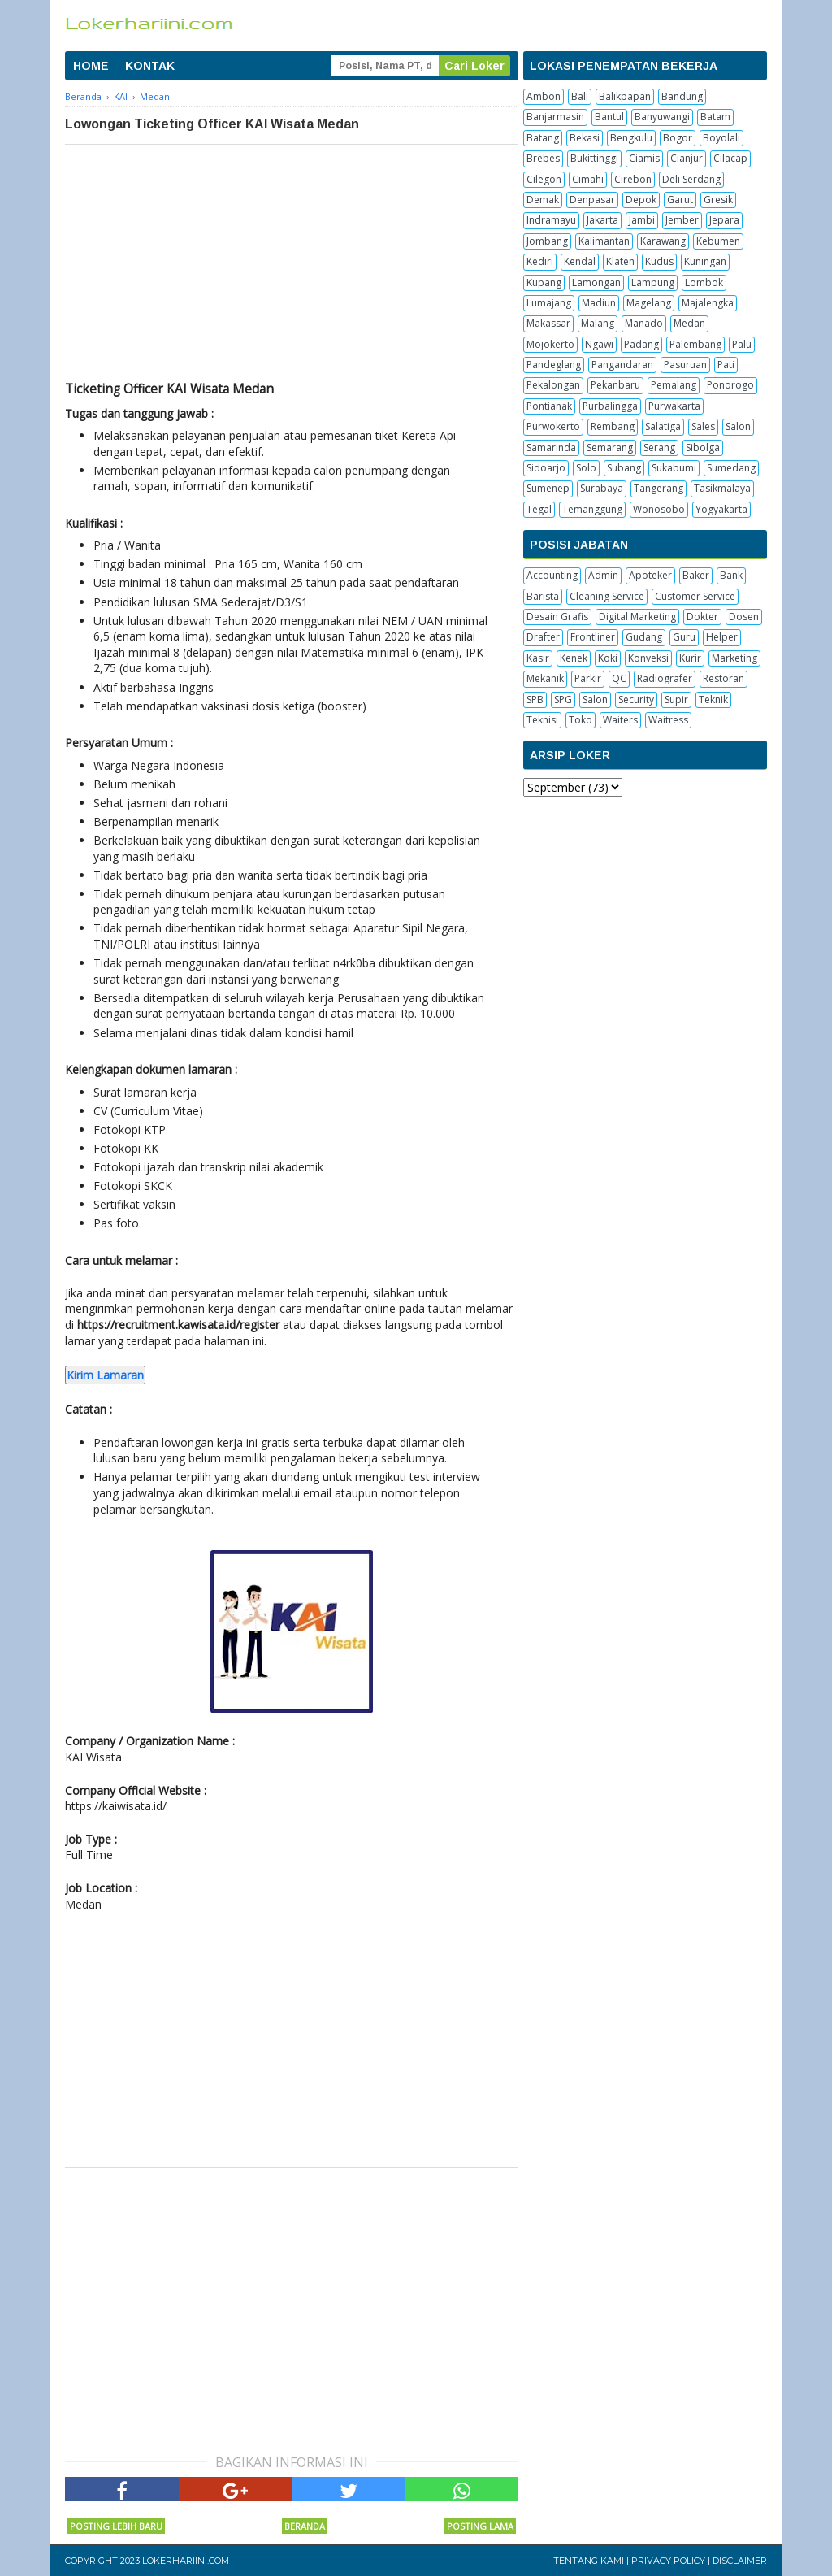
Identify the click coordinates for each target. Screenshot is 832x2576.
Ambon (543, 96)
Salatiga (663, 426)
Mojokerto (550, 344)
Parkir (587, 678)
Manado (644, 323)
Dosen (744, 616)
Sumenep (548, 488)
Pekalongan (553, 385)
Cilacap (730, 158)
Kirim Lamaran (105, 1375)
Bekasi (585, 138)
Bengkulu (631, 138)
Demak (542, 199)
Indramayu (551, 220)
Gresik (718, 199)
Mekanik (545, 678)
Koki (608, 658)
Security (636, 699)
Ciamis (644, 158)
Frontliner (592, 637)
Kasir (537, 658)
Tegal (539, 509)
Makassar (548, 323)
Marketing (734, 658)
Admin (603, 575)
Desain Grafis (557, 616)
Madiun (599, 303)
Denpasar (592, 199)
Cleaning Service (607, 596)
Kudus (659, 261)
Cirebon (633, 179)
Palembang (696, 344)
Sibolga (703, 447)
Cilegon (543, 179)
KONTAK (150, 65)
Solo (586, 468)
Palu (742, 344)
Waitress (668, 720)
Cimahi (588, 179)
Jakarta (602, 220)
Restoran (723, 678)
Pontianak (549, 406)
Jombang (547, 241)
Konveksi (648, 658)
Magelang (648, 303)
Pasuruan (685, 364)
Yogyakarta (722, 509)
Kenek (573, 658)
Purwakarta (674, 406)
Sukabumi (674, 468)
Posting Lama (480, 2526)
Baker (695, 575)
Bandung (682, 96)
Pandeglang (553, 364)
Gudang (644, 637)
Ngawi (599, 344)
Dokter (702, 616)
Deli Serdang (691, 179)
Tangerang (658, 488)
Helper (722, 637)
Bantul (609, 117)
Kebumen (718, 241)
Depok (641, 199)
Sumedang (731, 468)
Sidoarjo (546, 468)
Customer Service (695, 596)
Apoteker (650, 575)
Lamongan (596, 282)
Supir (676, 699)
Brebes (543, 158)
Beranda (304, 2526)
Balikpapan (625, 96)
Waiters (620, 720)
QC (619, 678)
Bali (579, 96)
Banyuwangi (662, 117)
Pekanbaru (615, 385)
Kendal (580, 261)
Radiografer (664, 678)
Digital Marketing (637, 616)
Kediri (539, 261)
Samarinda (551, 447)
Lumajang (548, 303)
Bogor (677, 138)
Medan (689, 323)
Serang (659, 447)
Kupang (543, 282)
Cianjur (686, 158)
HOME (91, 65)
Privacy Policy (668, 2560)
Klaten (620, 261)
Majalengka (708, 303)
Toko (580, 720)
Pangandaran (622, 364)
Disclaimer (740, 2560)
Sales (703, 426)
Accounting (552, 575)
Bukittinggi (594, 158)
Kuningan (705, 261)
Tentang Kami (588, 2560)
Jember (682, 220)
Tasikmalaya (722, 488)
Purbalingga (610, 406)
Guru (684, 637)
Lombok (704, 282)
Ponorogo (730, 385)
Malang (597, 323)
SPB (535, 699)
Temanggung (592, 509)
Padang (641, 344)
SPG (563, 699)
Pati (725, 364)
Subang (624, 468)
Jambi (642, 220)
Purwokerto (553, 426)
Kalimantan (604, 241)
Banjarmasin (555, 117)
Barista (542, 596)
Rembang (613, 426)
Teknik (713, 699)
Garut (680, 199)
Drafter (543, 637)
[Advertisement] (291, 266)
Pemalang (673, 385)
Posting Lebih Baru (116, 2526)
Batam (715, 117)
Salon (738, 426)
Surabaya (601, 488)
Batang (542, 138)
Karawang (663, 241)
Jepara (724, 220)
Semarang (610, 447)
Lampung (652, 282)
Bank (731, 575)
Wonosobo (659, 509)
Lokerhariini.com (185, 2560)
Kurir (690, 658)
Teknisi (542, 720)
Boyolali (721, 138)
